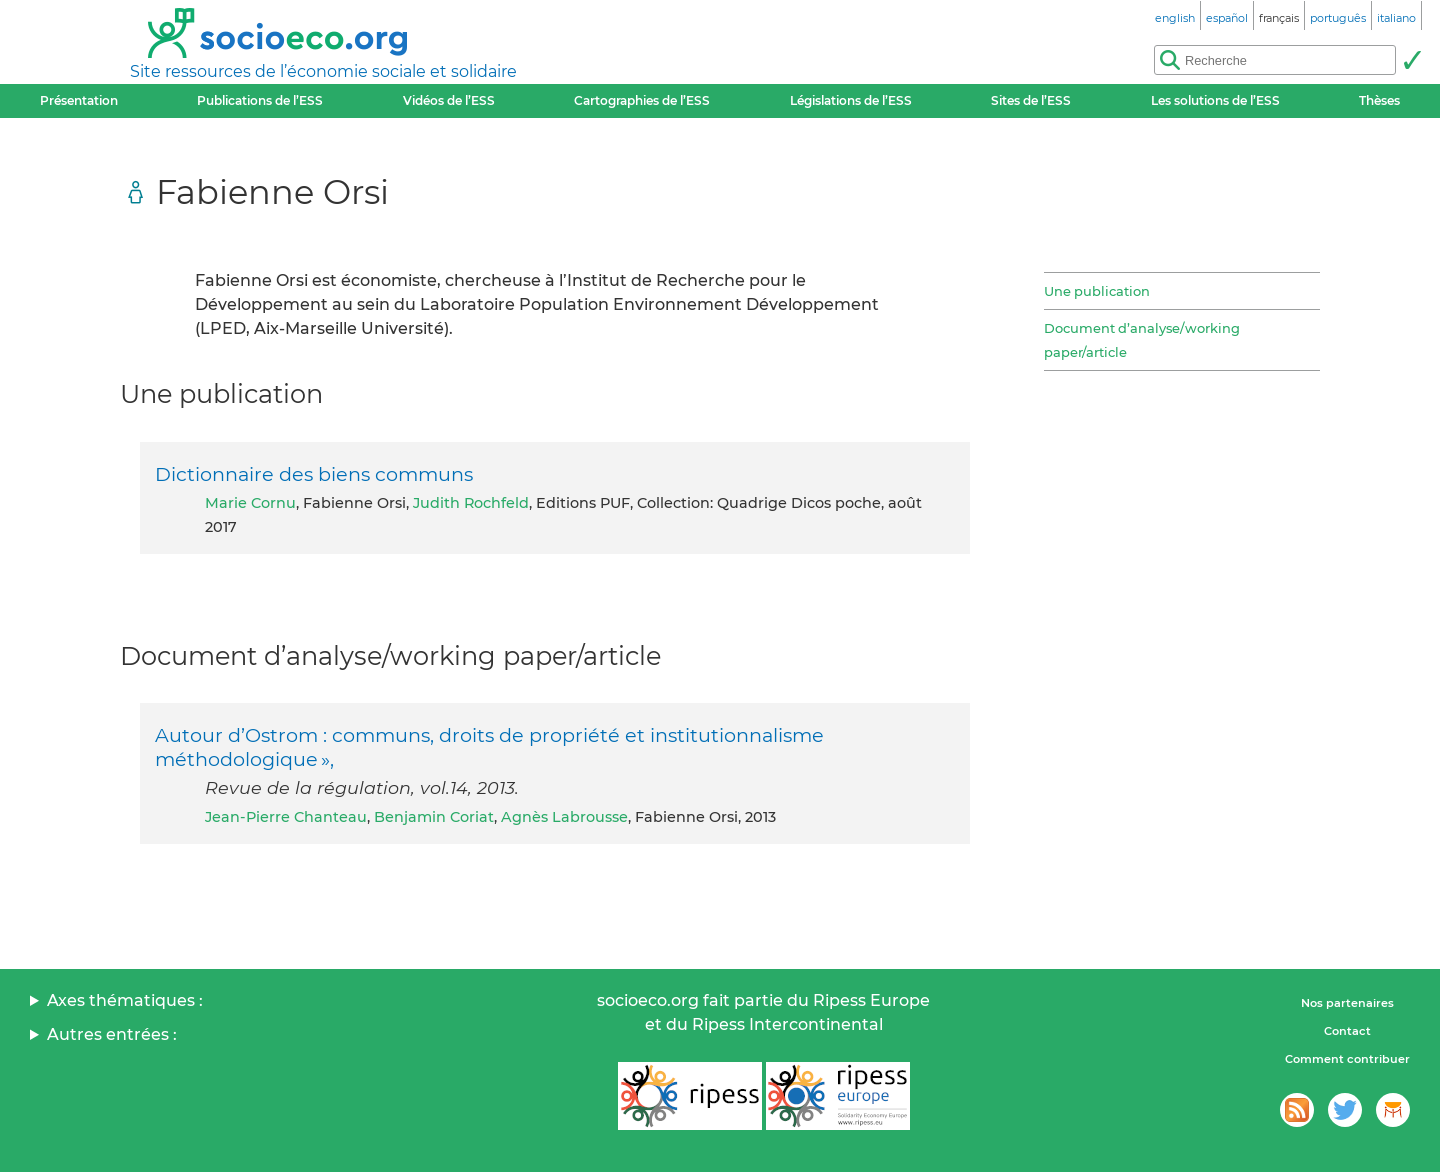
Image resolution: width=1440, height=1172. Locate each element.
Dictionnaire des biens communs (314, 474)
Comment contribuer (1347, 1059)
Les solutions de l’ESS (1215, 100)
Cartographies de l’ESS (642, 100)
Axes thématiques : (125, 1000)
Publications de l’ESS (260, 100)
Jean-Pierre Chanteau (286, 817)
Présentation (79, 100)
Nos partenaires (1347, 1003)
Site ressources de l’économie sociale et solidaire (323, 71)
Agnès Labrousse (564, 817)
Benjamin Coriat (434, 817)
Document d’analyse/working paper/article (1142, 340)
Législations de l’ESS (851, 100)
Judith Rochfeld (471, 503)
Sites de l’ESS (1031, 100)
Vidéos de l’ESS (449, 100)
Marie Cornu (250, 503)
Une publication (1097, 291)
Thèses (1379, 100)
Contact (1347, 1031)
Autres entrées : (112, 1034)
